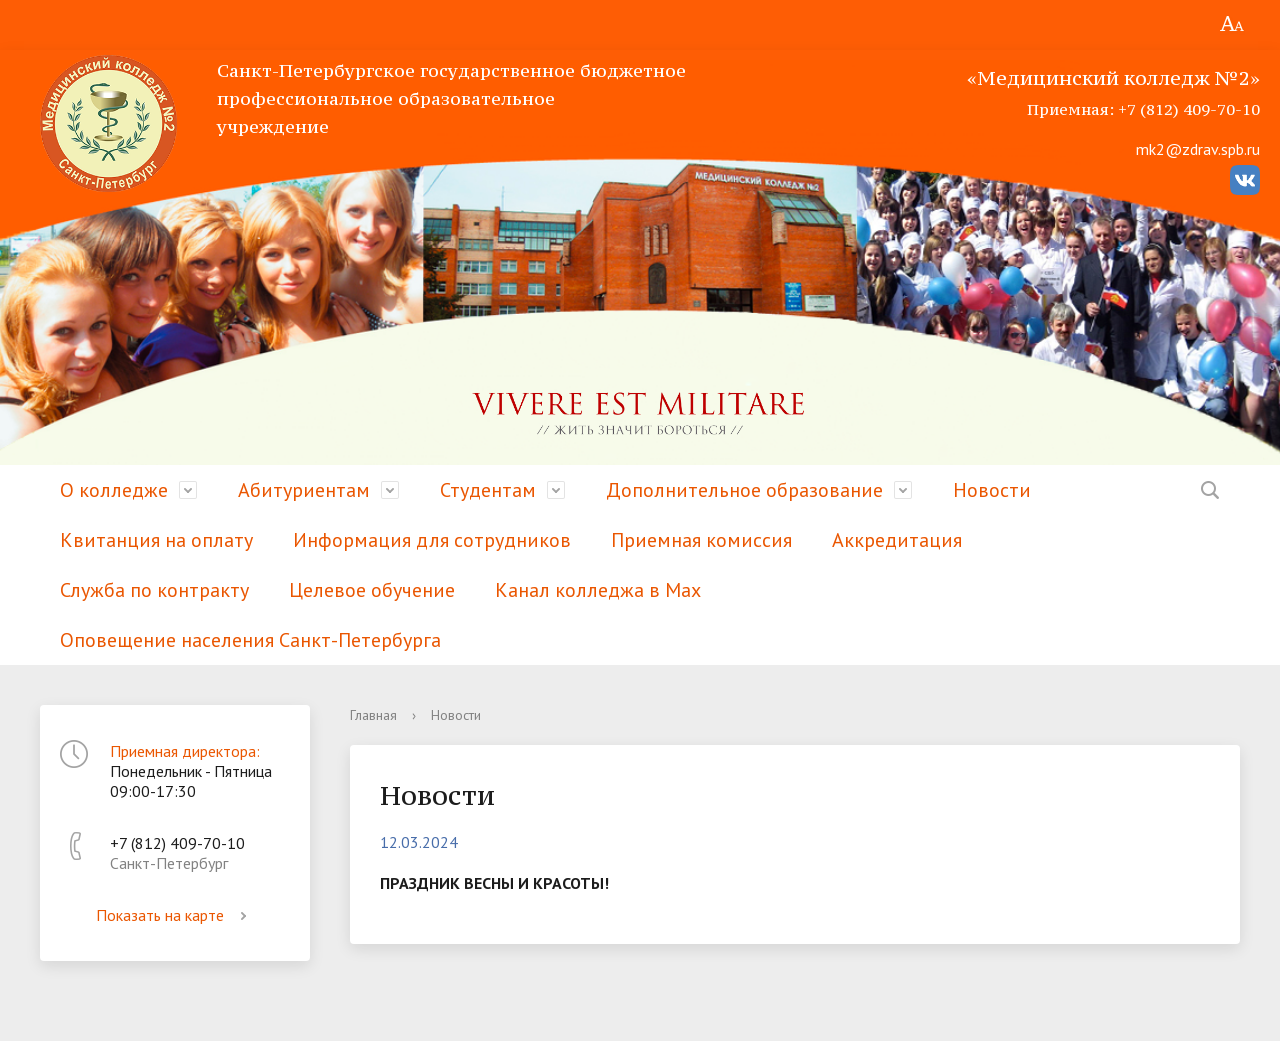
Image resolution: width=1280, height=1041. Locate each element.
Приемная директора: (185, 751)
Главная (373, 715)
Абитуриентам (304, 490)
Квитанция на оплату (156, 540)
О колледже (114, 490)
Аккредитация (897, 540)
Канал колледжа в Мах (598, 590)
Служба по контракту (154, 590)
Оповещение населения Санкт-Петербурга (250, 640)
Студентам (488, 490)
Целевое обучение (372, 590)
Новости (992, 490)
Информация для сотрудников (432, 540)
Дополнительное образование (744, 490)
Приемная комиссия (701, 540)
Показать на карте (175, 915)
